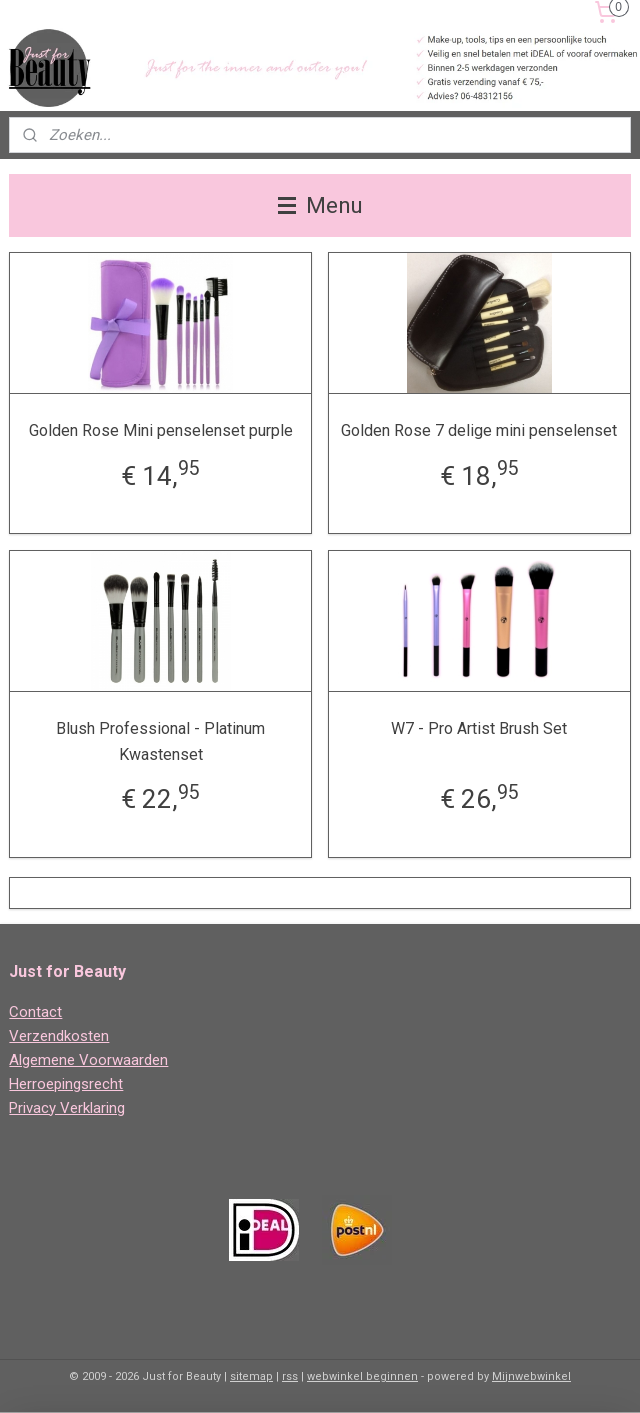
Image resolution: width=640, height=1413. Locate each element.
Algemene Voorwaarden (88, 1060)
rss (290, 1376)
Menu (320, 205)
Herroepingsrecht (66, 1084)
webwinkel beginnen (362, 1376)
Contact (35, 1012)
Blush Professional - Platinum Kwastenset (160, 741)
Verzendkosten (59, 1036)
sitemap (251, 1376)
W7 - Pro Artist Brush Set (479, 728)
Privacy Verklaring (67, 1108)
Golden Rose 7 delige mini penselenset (479, 430)
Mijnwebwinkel (531, 1376)
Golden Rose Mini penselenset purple (161, 430)
